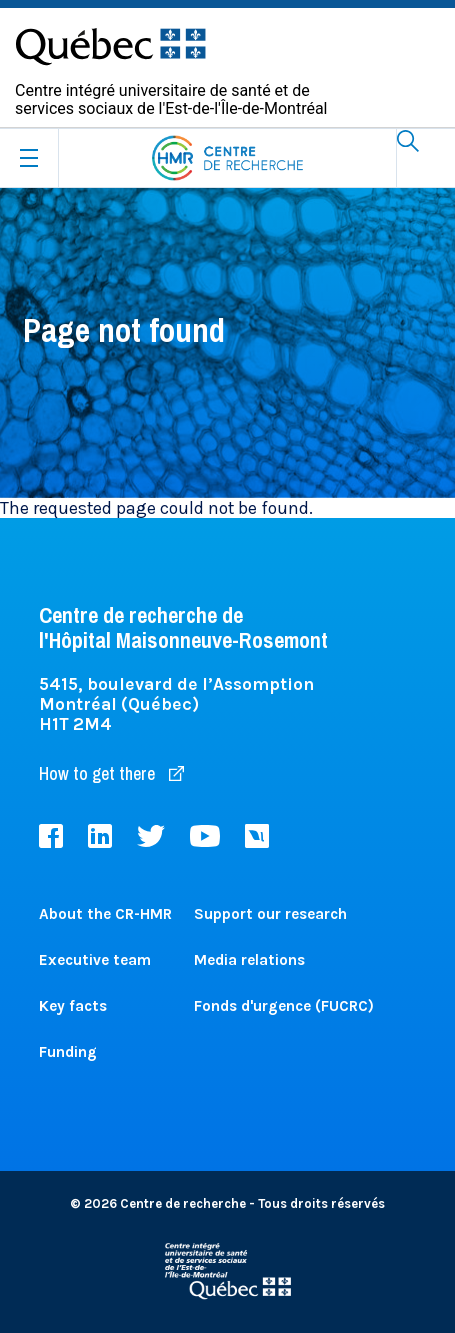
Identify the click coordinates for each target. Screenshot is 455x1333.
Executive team (95, 960)
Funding (68, 1052)
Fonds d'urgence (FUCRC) (284, 1006)
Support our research (270, 914)
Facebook (51, 836)
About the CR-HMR (105, 914)
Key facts (73, 1006)
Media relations (249, 960)
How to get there (111, 773)
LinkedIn (100, 836)
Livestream (257, 836)
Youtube (205, 836)
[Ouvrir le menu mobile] (29, 158)
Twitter (151, 836)
